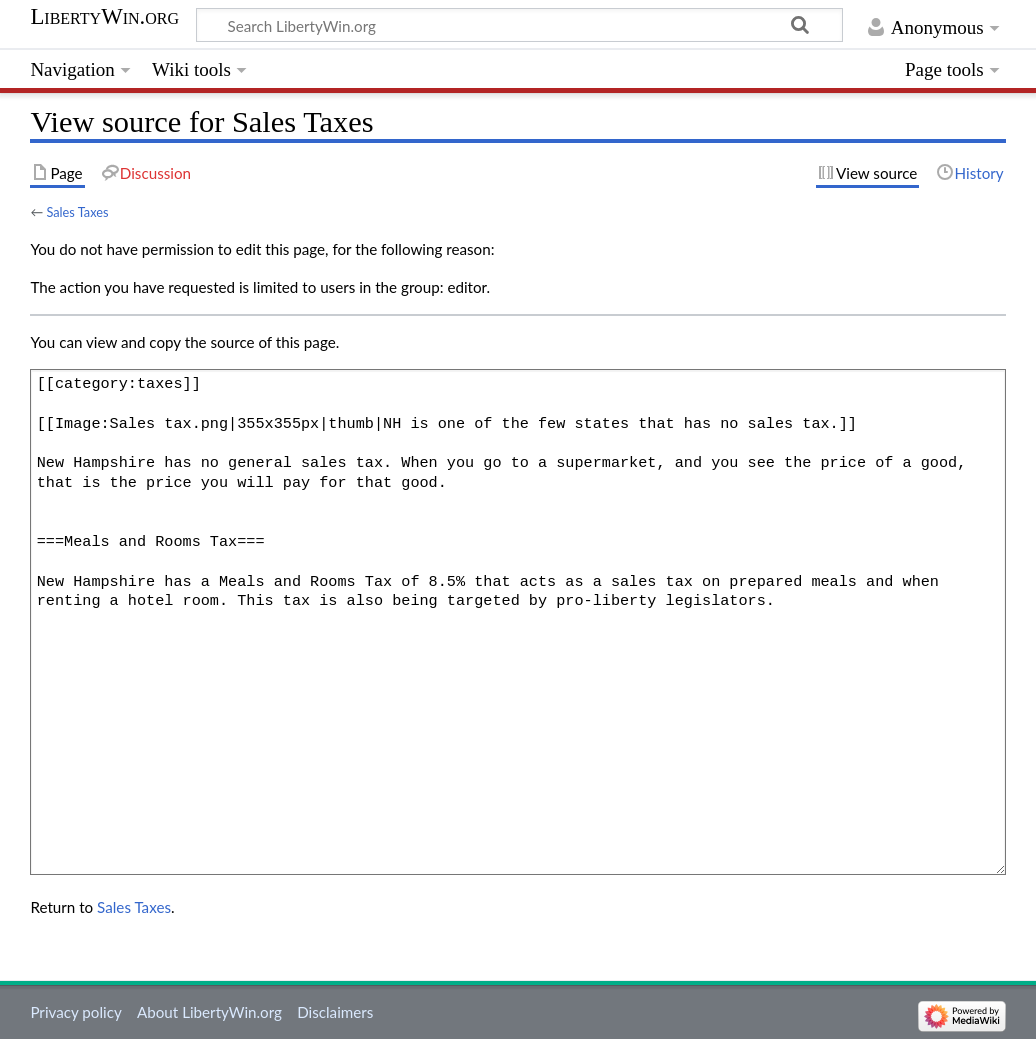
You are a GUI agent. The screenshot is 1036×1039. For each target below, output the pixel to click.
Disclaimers (335, 1012)
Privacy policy (75, 1012)
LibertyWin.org (104, 17)
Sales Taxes (77, 212)
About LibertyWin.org (209, 1012)
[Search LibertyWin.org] (519, 25)
